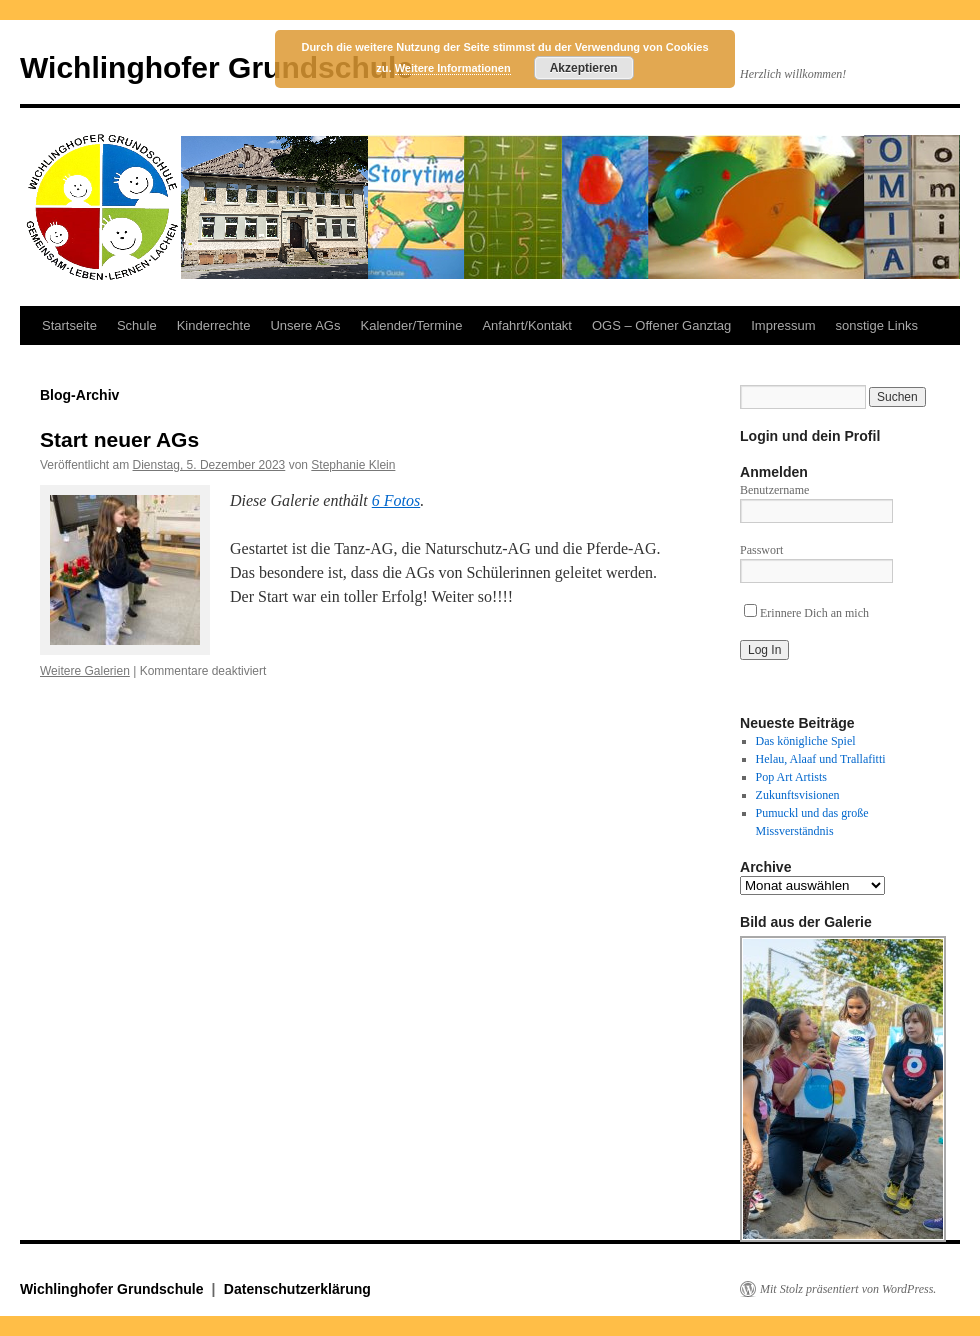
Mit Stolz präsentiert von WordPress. (848, 1289)
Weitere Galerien (85, 671)
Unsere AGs (305, 325)
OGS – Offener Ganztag (661, 325)
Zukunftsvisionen (798, 795)
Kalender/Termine (411, 325)
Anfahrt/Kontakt (527, 325)
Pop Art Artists (791, 777)
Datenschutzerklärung (297, 1289)
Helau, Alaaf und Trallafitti (821, 759)
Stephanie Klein (353, 465)
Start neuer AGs (119, 439)
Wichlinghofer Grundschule (216, 67)
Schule (137, 325)
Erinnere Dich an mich (806, 613)
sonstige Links (877, 325)
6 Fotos (396, 500)
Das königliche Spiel (806, 741)
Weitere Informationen (453, 68)
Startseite (69, 325)
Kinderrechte (214, 325)
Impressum (783, 325)
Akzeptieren (584, 68)
